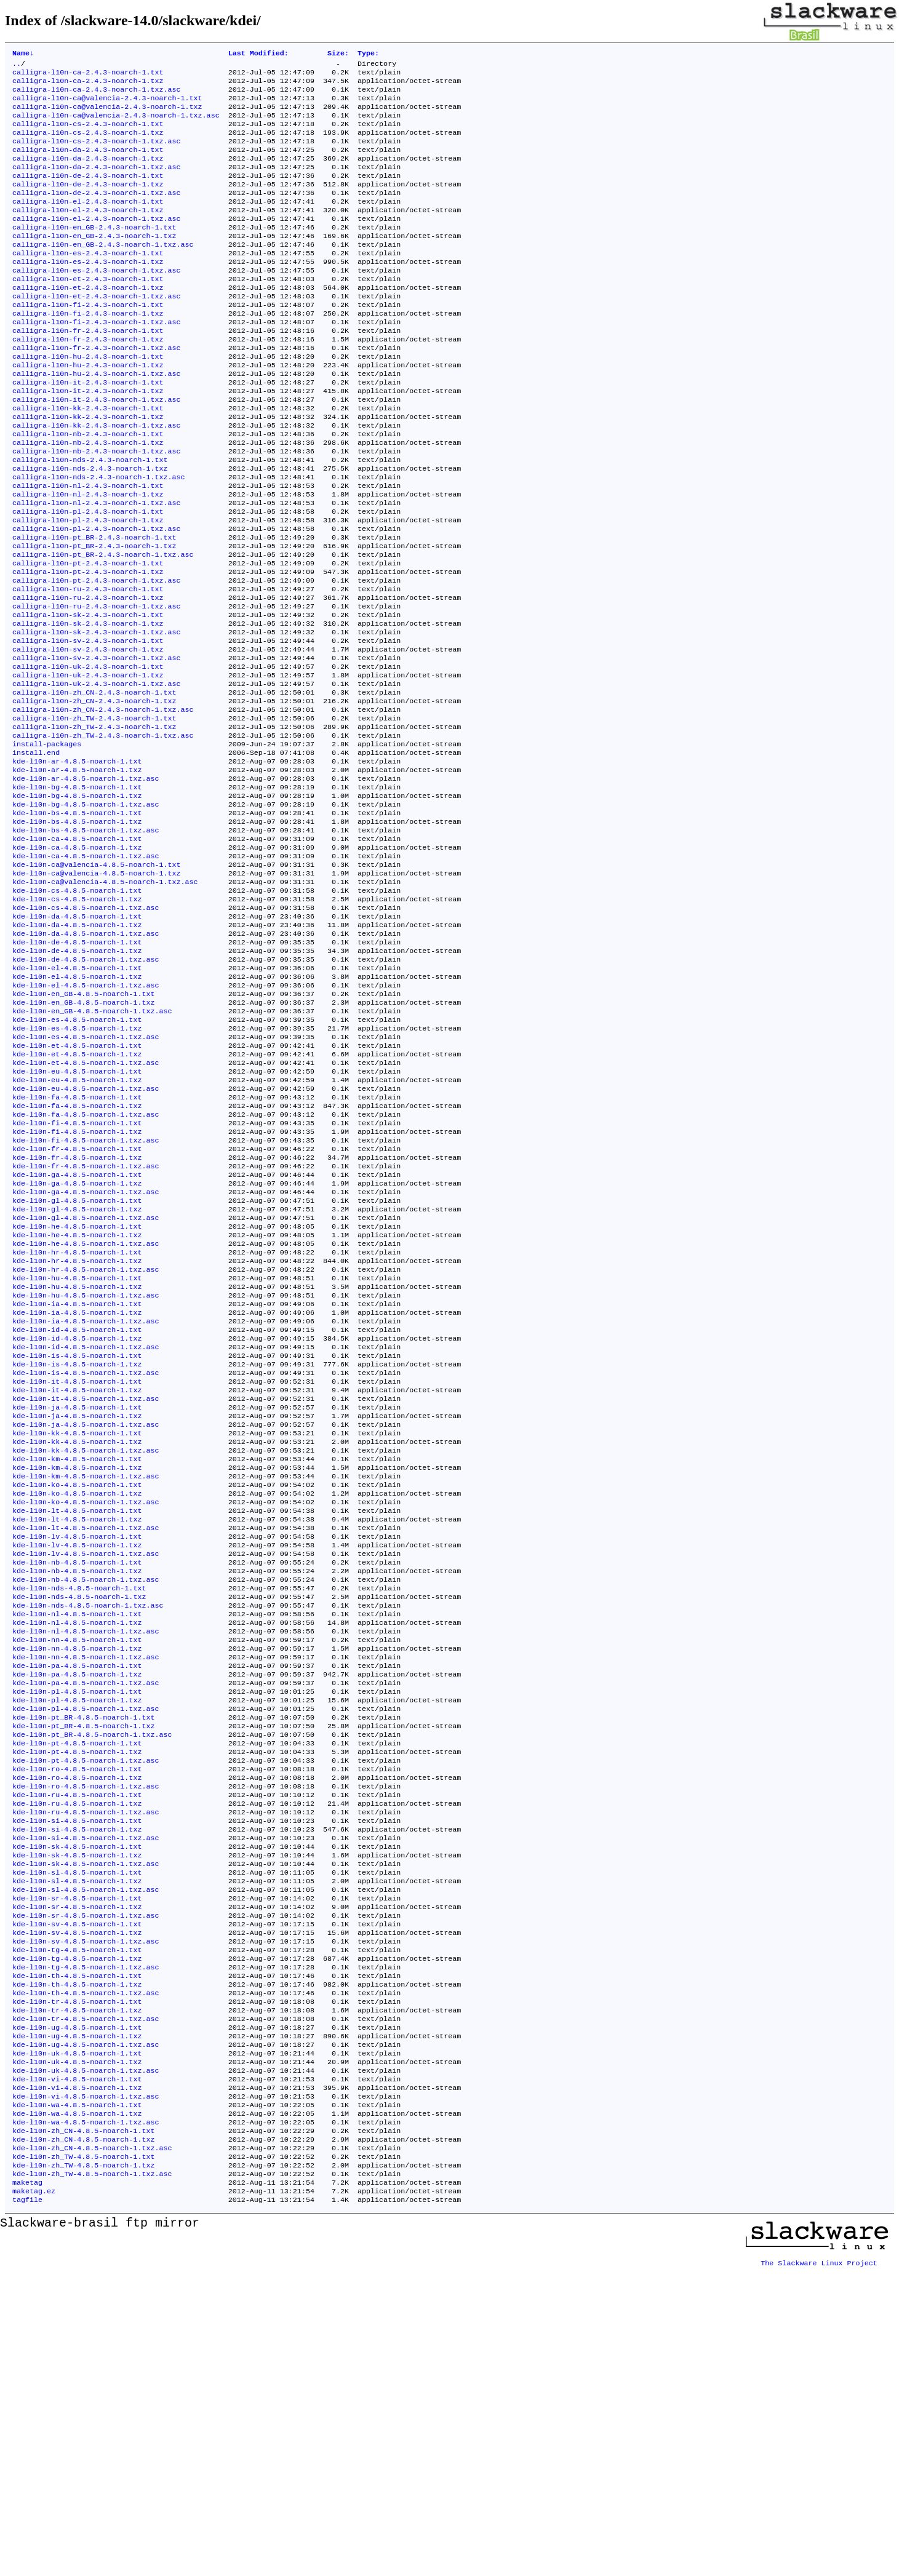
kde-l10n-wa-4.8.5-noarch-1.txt (77, 2399)
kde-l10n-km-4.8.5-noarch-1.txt (77, 1660)
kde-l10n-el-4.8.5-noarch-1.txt (77, 1099)
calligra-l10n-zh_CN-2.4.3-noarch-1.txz (94, 794)
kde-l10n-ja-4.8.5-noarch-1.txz (77, 1611)
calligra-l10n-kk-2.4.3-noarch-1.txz (87, 469)
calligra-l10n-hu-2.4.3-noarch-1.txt (87, 400)
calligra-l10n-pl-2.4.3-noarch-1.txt (87, 578)
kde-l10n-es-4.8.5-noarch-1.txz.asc (85, 1178)
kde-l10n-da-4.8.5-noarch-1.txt (77, 1040)
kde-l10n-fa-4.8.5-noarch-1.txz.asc (85, 1267)
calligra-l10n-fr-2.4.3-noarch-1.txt (87, 371)
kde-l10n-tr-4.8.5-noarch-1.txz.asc (85, 2300)
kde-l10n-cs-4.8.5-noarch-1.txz (77, 1021)
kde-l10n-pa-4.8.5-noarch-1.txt (77, 1897)
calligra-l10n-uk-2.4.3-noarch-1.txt (87, 755)
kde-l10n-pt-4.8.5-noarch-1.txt (77, 1985)
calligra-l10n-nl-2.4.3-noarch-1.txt (87, 548)
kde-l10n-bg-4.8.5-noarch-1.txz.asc (85, 912)
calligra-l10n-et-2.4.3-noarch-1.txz (87, 322)
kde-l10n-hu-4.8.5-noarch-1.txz (77, 1464)
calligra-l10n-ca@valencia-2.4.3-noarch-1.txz (107, 115)
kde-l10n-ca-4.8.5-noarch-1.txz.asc (85, 971)
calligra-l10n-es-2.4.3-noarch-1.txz (87, 292)
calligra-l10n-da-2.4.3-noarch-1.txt (87, 164)
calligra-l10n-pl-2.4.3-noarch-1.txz (87, 587)
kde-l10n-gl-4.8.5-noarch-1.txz (77, 1375)
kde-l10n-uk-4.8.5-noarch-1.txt (77, 2340)
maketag (27, 2487)
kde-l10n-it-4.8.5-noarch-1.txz (77, 1582)
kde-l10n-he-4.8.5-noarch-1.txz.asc (85, 1414)
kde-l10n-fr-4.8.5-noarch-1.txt (77, 1306)
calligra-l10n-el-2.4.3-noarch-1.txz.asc (96, 243)
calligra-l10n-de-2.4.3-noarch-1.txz (87, 204)
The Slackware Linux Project (819, 2566)
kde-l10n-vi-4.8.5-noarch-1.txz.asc (85, 2389)
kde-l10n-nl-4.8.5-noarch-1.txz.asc (85, 1857)
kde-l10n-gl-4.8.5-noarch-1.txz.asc (85, 1385)
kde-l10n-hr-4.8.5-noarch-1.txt (77, 1424)
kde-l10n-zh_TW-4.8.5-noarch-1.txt (83, 2458)
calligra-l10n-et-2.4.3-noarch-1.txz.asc (96, 332)
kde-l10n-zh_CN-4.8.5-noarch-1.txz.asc (92, 2448)
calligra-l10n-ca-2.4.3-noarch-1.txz (87, 85)
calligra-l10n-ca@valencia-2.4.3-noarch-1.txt (107, 105)
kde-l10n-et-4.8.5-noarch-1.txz (77, 1198)
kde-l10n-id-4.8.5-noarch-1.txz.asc (85, 1532)
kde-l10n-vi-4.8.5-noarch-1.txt (77, 2369)
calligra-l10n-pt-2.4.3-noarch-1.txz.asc (96, 656)
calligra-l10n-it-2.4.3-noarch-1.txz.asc (96, 450)
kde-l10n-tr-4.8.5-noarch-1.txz (77, 2290)
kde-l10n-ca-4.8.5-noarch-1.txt (77, 952)
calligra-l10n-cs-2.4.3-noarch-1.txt (87, 135)
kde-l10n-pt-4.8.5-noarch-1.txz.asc (85, 2005)
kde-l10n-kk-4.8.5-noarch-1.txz (77, 1641)
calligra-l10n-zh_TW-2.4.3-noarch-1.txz (94, 824)
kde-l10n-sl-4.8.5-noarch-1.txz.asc (85, 2153)
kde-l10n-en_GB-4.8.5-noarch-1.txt (83, 1129)
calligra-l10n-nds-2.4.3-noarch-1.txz (89, 528)
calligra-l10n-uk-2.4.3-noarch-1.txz (87, 765)
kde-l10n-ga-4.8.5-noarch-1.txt (77, 1336)
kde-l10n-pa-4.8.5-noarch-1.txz (77, 1907)
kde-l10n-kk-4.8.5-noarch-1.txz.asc (85, 1651)
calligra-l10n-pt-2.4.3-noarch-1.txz (87, 647)
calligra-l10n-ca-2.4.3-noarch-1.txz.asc (96, 95)
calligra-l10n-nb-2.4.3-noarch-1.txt (87, 489)
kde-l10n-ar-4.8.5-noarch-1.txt (77, 863)
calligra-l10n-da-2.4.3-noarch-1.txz (87, 174)
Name (23, 54)
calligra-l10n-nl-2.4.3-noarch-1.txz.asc (96, 568)
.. (16, 66)
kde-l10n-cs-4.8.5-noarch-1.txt (77, 1011)
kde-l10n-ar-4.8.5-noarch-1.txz (77, 873)
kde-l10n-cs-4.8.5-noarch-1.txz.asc (85, 1030)
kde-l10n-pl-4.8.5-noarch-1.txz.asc (85, 1946)
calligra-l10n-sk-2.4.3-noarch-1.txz (87, 706)
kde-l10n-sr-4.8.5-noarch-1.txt (77, 2162)
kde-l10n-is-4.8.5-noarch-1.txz (77, 1552)
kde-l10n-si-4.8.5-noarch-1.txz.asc (85, 2094)
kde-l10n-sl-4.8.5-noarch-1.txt (77, 2133)
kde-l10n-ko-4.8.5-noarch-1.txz (77, 1700)
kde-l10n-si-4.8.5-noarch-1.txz (77, 2084)
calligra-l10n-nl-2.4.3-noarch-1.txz (87, 558)
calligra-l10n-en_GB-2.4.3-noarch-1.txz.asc (103, 272)
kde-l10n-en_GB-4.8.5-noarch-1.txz (83, 1139)
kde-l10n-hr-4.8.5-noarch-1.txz (77, 1434)
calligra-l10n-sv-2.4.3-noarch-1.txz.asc (96, 745)
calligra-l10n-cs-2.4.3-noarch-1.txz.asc (96, 154)
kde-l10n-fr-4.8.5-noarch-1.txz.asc (85, 1326)
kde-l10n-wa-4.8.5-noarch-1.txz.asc (85, 2418)
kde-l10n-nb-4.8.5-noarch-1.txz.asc (85, 1798)
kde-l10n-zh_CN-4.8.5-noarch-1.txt (83, 2428)
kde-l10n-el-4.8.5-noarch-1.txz (77, 1109)
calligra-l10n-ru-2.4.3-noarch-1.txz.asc (96, 686)
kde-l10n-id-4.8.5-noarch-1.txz (77, 1523)
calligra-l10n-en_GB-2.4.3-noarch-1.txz (94, 263)
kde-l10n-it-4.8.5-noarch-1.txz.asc (85, 1592)
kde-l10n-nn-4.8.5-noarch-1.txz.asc (85, 1887)
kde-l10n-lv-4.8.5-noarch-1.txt (77, 1749)
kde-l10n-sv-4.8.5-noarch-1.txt (77, 2192)
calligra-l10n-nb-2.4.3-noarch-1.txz (87, 499)
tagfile (27, 2507)
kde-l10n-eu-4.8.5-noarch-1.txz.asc (85, 1237)
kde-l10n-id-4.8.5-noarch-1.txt (77, 1513)
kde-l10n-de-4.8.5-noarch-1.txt (77, 1070)
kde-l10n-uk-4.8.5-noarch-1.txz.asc (85, 2359)
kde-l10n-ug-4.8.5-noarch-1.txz (77, 2320)
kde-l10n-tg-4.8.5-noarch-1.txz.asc (85, 2241)
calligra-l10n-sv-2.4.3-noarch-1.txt (87, 725)
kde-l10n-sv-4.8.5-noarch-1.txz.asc (85, 2212)
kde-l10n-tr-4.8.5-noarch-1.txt (77, 2281)
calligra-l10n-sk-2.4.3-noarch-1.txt (87, 696)
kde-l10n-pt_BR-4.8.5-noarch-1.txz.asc (92, 1975)
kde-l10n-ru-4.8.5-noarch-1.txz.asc (85, 2064)
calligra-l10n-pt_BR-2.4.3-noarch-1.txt (94, 607)
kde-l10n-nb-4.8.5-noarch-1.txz (77, 1788)
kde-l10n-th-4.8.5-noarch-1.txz (77, 2261)
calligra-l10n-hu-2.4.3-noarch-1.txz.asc (96, 420)
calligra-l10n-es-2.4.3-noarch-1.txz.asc (96, 302)
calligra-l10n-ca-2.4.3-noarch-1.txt (87, 76)
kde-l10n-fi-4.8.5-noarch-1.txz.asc (85, 1296)
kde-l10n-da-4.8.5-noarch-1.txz (77, 1050)
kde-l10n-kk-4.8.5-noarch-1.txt (77, 1631)
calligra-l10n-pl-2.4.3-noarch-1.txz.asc (96, 597)
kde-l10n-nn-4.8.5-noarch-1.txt (77, 1867)
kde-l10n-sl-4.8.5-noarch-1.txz (77, 2143)
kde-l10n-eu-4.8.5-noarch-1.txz (77, 1227)
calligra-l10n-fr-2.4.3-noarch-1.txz (87, 381)
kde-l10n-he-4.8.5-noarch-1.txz (77, 1405)
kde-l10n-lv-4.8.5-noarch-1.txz (77, 1759)
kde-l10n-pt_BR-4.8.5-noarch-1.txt (83, 1956)
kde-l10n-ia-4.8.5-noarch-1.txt (77, 1483)
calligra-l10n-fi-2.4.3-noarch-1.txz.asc (96, 361)
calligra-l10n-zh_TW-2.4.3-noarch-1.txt (94, 814)
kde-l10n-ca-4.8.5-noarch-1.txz (77, 962)
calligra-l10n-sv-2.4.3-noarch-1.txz (87, 735)
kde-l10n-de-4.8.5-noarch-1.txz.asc (85, 1090)
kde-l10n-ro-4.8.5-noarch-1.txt (77, 2015)
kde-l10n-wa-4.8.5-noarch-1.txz (77, 2409)
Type (368, 54)
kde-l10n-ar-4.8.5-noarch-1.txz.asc (85, 883)
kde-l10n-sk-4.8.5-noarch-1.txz (77, 2113)
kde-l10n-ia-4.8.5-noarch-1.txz (77, 1493)
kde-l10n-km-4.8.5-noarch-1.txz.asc (85, 1680)
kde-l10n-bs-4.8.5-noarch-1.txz (77, 932)
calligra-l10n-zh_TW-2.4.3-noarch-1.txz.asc (103, 834)
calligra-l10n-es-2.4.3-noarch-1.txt (87, 282)
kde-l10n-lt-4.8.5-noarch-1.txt (77, 1720)
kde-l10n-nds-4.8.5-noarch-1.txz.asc (87, 1828)
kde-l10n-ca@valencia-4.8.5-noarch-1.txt (96, 981)
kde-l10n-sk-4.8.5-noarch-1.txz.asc (85, 2123)
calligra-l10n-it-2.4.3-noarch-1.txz (87, 440)
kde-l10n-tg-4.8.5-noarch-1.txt (77, 2222)
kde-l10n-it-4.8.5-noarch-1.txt (77, 1572)
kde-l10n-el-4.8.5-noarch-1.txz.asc (85, 1119)
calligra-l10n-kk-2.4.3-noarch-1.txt (87, 460)
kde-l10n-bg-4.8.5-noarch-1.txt (77, 893)
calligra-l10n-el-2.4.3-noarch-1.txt (87, 223)
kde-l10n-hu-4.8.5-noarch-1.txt (77, 1454)
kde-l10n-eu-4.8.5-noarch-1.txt (77, 1217)
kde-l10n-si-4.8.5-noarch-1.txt (77, 2074)
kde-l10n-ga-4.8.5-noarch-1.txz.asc (85, 1355)
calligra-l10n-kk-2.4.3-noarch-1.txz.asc (96, 479)
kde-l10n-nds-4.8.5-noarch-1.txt (79, 1808)
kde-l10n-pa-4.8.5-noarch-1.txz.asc (85, 1916)
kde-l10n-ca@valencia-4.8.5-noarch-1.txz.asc (105, 1001)
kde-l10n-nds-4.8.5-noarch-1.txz (79, 1818)
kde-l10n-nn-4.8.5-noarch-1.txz (77, 1877)
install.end (36, 853)
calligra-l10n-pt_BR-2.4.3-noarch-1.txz (94, 617)
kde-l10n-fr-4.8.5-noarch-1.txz (77, 1316)
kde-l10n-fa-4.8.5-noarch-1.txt (77, 1247)
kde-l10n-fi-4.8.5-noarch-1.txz (77, 1286)
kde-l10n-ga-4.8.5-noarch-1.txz (77, 1345)
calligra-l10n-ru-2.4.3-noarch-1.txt (87, 666)
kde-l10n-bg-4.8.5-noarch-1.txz (77, 902)
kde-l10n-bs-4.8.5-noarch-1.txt (77, 922)
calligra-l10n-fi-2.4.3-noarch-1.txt (87, 341)
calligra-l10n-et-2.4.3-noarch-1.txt (87, 312)
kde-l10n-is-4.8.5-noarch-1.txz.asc (85, 1562)
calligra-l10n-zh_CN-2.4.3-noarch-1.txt (94, 784)
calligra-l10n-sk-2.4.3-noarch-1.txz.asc (96, 715)
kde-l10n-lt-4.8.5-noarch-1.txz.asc (85, 1739)
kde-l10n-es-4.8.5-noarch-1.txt (77, 1158)
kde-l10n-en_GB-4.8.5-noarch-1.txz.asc (92, 1149)
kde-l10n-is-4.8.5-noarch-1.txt (77, 1542)
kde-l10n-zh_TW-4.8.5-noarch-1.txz (83, 2468)
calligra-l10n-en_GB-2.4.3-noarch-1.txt (94, 253)
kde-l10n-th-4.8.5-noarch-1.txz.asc (85, 2271)
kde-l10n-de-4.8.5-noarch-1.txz (77, 1080)
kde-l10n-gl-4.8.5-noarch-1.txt (77, 1365)
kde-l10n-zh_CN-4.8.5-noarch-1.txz (83, 2438)
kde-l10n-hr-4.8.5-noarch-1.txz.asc (85, 1444)
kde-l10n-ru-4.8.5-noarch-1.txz (77, 2054)
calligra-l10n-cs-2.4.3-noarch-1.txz (87, 145)
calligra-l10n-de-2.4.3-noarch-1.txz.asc (96, 213)
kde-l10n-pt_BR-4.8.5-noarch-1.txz (83, 1966)
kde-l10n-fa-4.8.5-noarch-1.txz (77, 1257)
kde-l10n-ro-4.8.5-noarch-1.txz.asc (85, 2035)
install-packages (46, 843)
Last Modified (258, 54)
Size (338, 54)
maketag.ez (33, 2497)
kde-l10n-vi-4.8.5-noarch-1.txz (77, 2379)
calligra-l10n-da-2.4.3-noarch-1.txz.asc (96, 184)
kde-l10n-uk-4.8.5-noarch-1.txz (77, 2350)
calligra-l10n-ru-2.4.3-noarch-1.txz (87, 676)
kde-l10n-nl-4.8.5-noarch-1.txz (77, 1847)
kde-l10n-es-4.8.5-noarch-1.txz (77, 1168)
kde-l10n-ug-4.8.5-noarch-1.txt (77, 2310)
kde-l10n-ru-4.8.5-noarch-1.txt (77, 2044)
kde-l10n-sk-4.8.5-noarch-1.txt (77, 2103)
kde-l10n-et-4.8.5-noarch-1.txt (77, 1188)
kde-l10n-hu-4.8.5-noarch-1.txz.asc (85, 1473)
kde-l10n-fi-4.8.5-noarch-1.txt (77, 1277)
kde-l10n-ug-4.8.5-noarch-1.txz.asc (85, 2330)
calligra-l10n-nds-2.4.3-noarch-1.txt (89, 519)
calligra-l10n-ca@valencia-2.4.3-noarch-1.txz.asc (116, 125)
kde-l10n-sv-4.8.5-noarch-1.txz (77, 2202)
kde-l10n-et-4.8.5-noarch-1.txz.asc (85, 1208)
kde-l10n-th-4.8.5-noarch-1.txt (77, 2251)
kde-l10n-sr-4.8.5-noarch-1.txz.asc (85, 2182)
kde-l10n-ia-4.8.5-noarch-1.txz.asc (85, 1503)
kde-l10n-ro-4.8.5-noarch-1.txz (77, 2025)
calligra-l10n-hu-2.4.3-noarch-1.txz (87, 410)
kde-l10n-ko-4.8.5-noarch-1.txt (77, 1690)
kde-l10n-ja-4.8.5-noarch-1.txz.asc (85, 1621)
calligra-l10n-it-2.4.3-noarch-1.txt (87, 430)
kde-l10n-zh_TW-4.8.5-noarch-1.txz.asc (92, 2477)
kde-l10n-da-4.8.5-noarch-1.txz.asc (85, 1060)
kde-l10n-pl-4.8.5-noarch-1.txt (77, 1926)
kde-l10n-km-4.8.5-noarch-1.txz (77, 1670)
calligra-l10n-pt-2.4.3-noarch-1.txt (87, 637)
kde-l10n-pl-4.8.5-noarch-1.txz (77, 1936)
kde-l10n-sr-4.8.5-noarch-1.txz (77, 2172)
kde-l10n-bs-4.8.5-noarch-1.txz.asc (85, 942)
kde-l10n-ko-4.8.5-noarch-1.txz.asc (85, 1710)
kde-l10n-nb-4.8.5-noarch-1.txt (77, 1779)
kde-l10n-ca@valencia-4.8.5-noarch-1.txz (96, 991)
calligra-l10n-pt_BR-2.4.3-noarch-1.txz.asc (103, 627)
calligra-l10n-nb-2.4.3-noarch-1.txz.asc (96, 509)
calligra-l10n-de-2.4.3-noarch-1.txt (87, 194)
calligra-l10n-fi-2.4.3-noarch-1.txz (87, 351)
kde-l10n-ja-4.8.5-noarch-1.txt (77, 1601)
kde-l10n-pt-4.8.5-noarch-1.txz (77, 1995)
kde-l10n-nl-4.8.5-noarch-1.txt (77, 1838)
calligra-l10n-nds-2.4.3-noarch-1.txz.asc (98, 538)
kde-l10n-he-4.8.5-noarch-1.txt (77, 1395)
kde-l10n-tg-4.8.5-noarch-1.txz (77, 2231)
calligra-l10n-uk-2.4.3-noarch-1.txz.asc (96, 775)
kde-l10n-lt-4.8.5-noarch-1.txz (77, 1729)
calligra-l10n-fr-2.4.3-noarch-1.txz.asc (96, 391)
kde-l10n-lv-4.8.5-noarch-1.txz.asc (85, 1769)
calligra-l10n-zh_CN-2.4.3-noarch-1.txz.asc (103, 804)
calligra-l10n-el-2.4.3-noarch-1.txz (87, 233)
